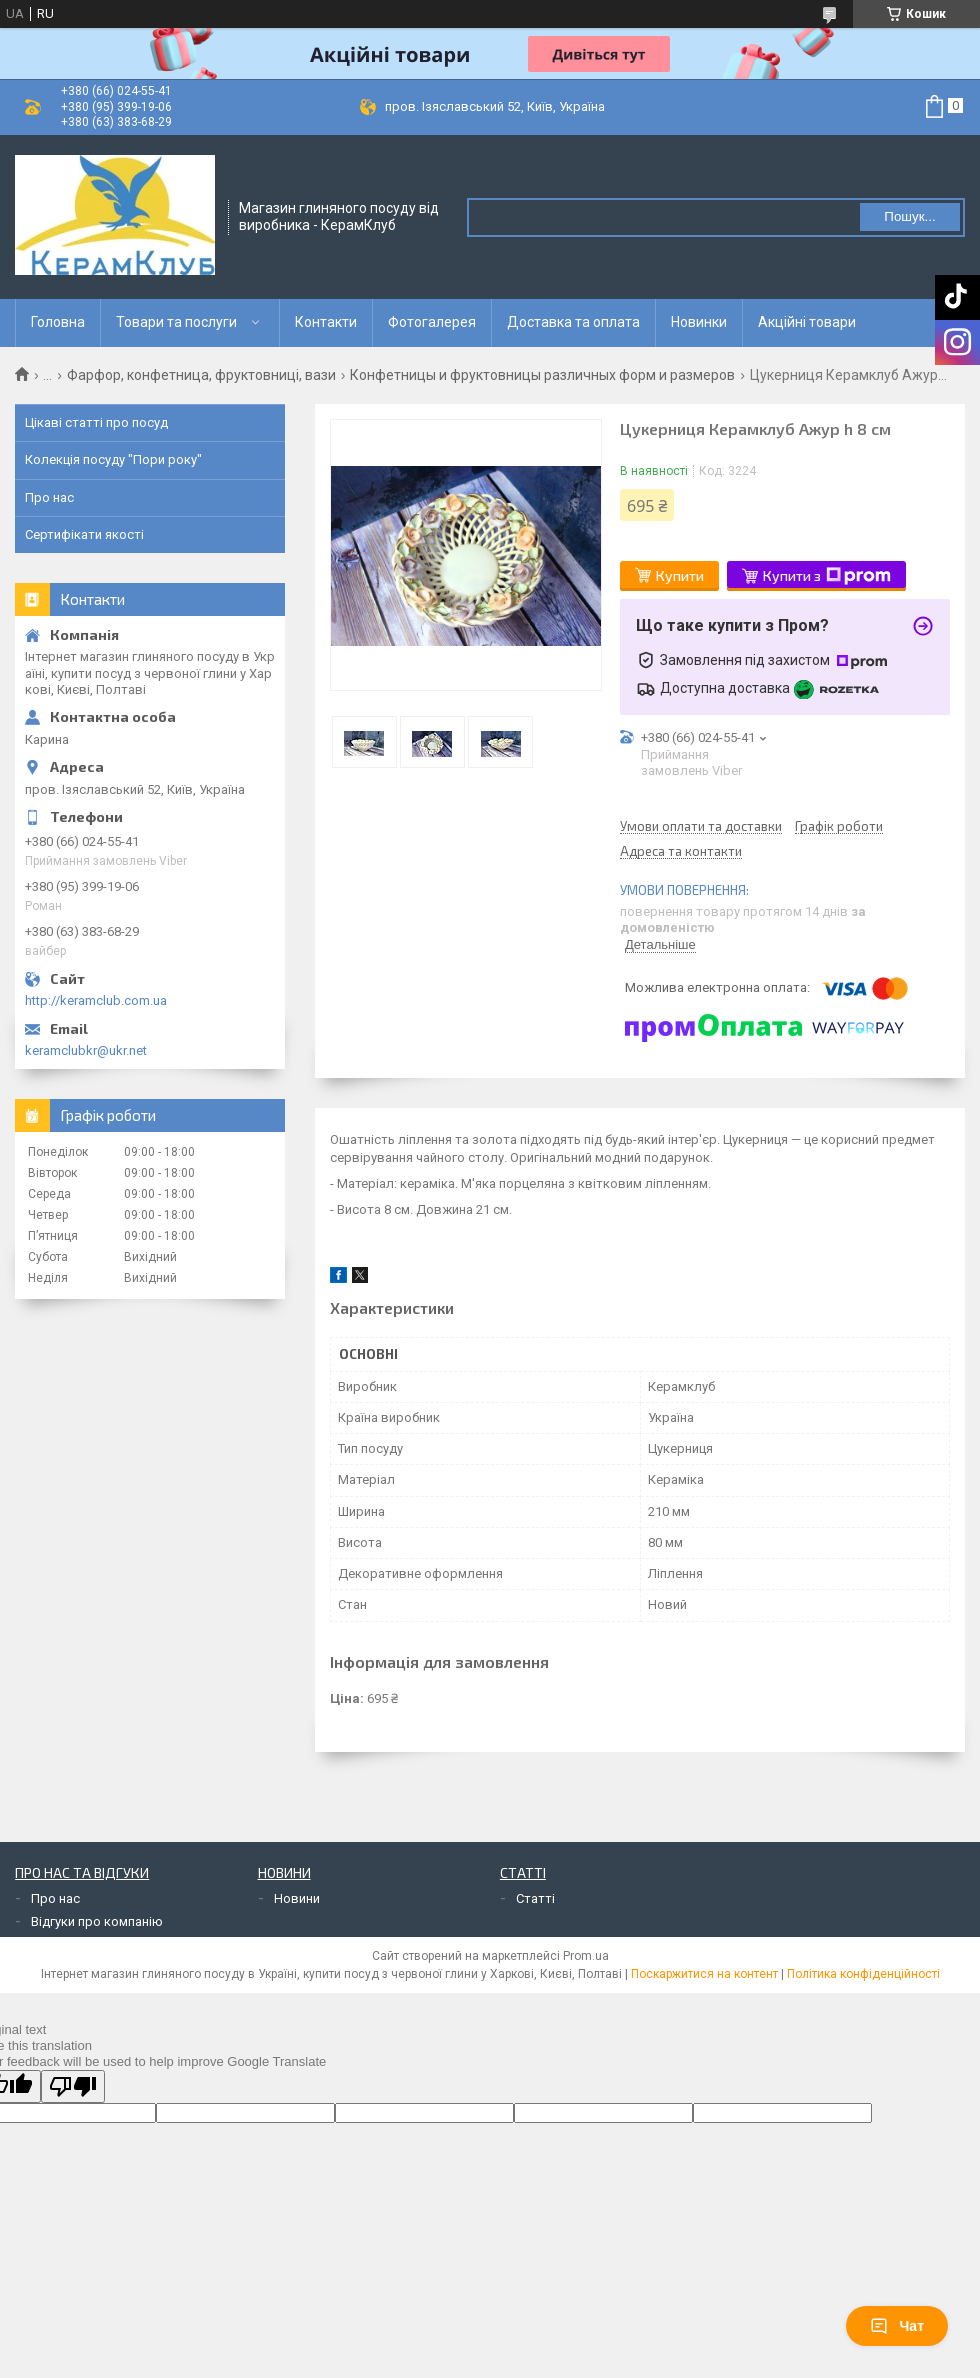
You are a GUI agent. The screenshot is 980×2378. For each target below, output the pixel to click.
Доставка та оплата (573, 322)
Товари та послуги (176, 322)
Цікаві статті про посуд (96, 422)
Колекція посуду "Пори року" (113, 459)
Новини (297, 1898)
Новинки (699, 322)
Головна (58, 322)
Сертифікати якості (84, 534)
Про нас (49, 497)
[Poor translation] (73, 2086)
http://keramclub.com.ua (96, 1000)
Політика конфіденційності (863, 1974)
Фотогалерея (432, 322)
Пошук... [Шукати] (909, 216)
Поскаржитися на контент (704, 1974)
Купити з (827, 576)
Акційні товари (807, 322)
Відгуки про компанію (97, 1921)
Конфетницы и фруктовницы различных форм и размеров (542, 375)
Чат (897, 2326)
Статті (535, 1898)
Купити (680, 575)
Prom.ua (586, 1956)
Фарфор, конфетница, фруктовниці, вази (201, 375)
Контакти (326, 322)
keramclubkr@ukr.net (86, 1050)
